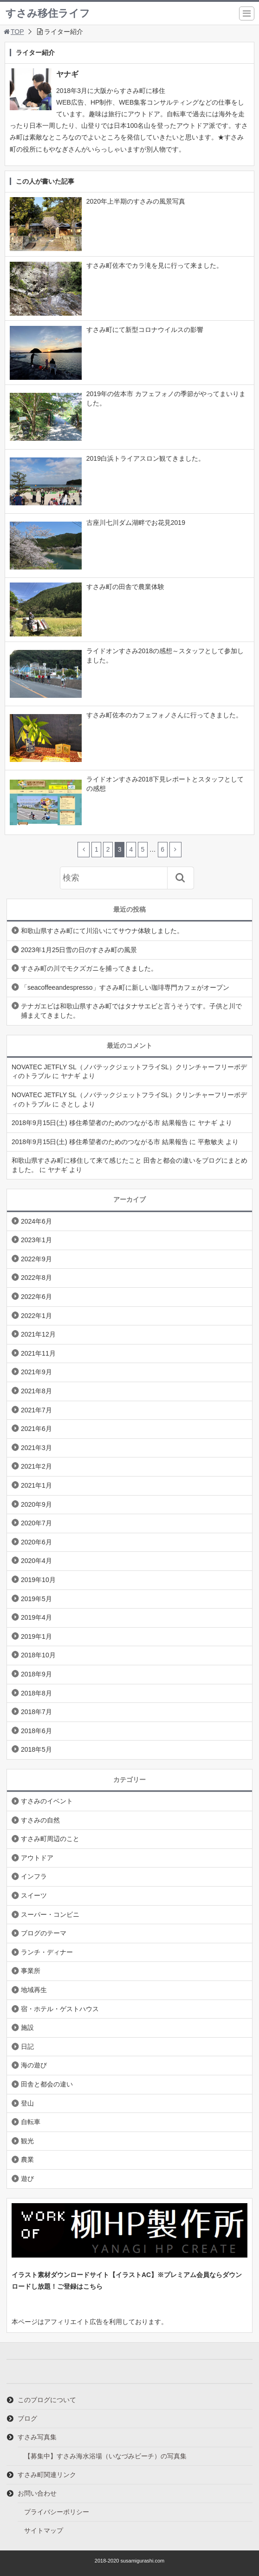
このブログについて (47, 2400)
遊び (27, 2178)
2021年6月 (36, 1428)
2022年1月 (36, 1315)
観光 (27, 2141)
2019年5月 (36, 1599)
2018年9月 (36, 1674)
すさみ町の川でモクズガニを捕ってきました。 (89, 968)
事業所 (30, 1970)
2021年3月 (36, 1447)
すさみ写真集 (37, 2437)
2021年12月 (38, 1334)
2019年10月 (38, 1579)
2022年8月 (36, 1277)
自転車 (30, 2122)
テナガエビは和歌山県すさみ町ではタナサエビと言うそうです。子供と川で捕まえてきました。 (131, 1010)
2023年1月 (36, 1240)
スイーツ (34, 1895)
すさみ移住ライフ (48, 13)
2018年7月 (36, 1711)
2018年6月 (36, 1731)
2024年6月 (36, 1221)
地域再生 (34, 1989)
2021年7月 (36, 1410)
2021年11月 (38, 1353)
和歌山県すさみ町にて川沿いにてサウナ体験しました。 (102, 930)
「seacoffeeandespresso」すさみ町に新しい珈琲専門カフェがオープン (125, 987)
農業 (27, 2159)
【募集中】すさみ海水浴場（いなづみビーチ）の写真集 (105, 2456)
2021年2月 (36, 1466)
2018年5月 (36, 1749)
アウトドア (37, 1857)
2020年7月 (36, 1523)
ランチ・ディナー (47, 1952)
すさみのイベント (47, 1801)
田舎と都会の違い (47, 2084)
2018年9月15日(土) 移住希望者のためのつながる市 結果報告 (100, 1122)
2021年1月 (36, 1485)
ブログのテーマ (43, 1933)
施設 (27, 2027)
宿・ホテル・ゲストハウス (60, 2009)
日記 (27, 2046)
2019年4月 (36, 1617)
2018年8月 (36, 1693)
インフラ (34, 1876)
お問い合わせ (37, 2493)
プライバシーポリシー (56, 2512)
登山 (27, 2103)
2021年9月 (36, 1372)
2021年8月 (36, 1391)
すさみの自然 (40, 1820)
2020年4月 (36, 1560)
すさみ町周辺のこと (50, 1838)
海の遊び (34, 2065)
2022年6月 (36, 1296)
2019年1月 (36, 1636)
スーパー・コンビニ (50, 1914)
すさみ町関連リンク (47, 2474)
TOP (13, 31)
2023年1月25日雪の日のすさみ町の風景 (79, 950)
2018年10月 (38, 1655)
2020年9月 (36, 1504)
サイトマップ (43, 2530)
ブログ (27, 2418)
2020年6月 (36, 1542)
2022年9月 (36, 1259)
